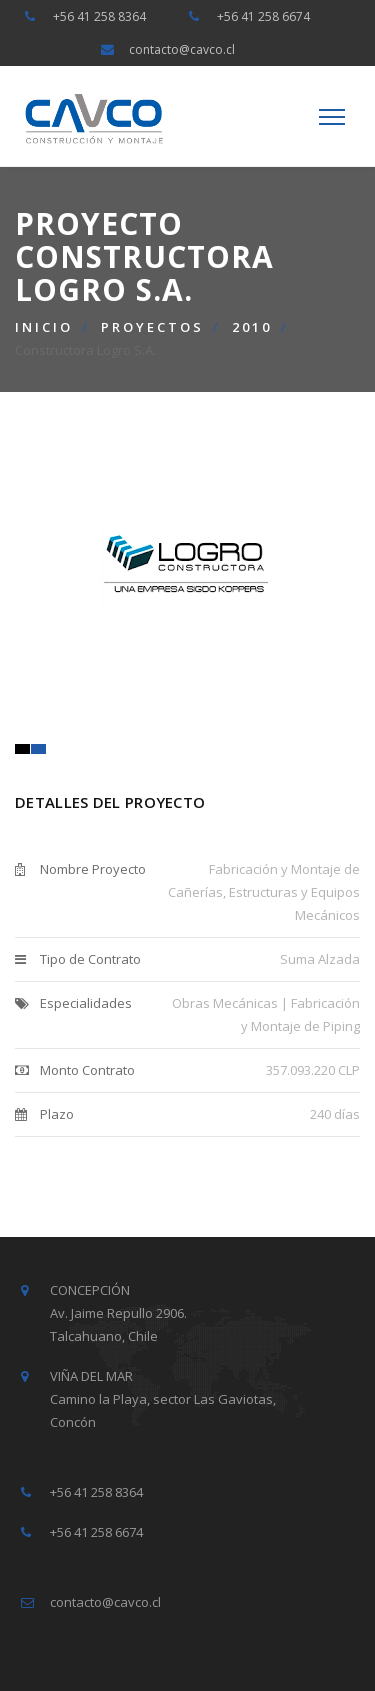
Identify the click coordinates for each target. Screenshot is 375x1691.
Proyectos (152, 327)
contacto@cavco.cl (182, 49)
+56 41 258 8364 (99, 16)
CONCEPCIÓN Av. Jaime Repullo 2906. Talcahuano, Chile (118, 1313)
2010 (252, 327)
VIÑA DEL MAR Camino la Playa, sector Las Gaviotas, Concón (163, 1399)
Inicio (44, 327)
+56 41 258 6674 (263, 16)
